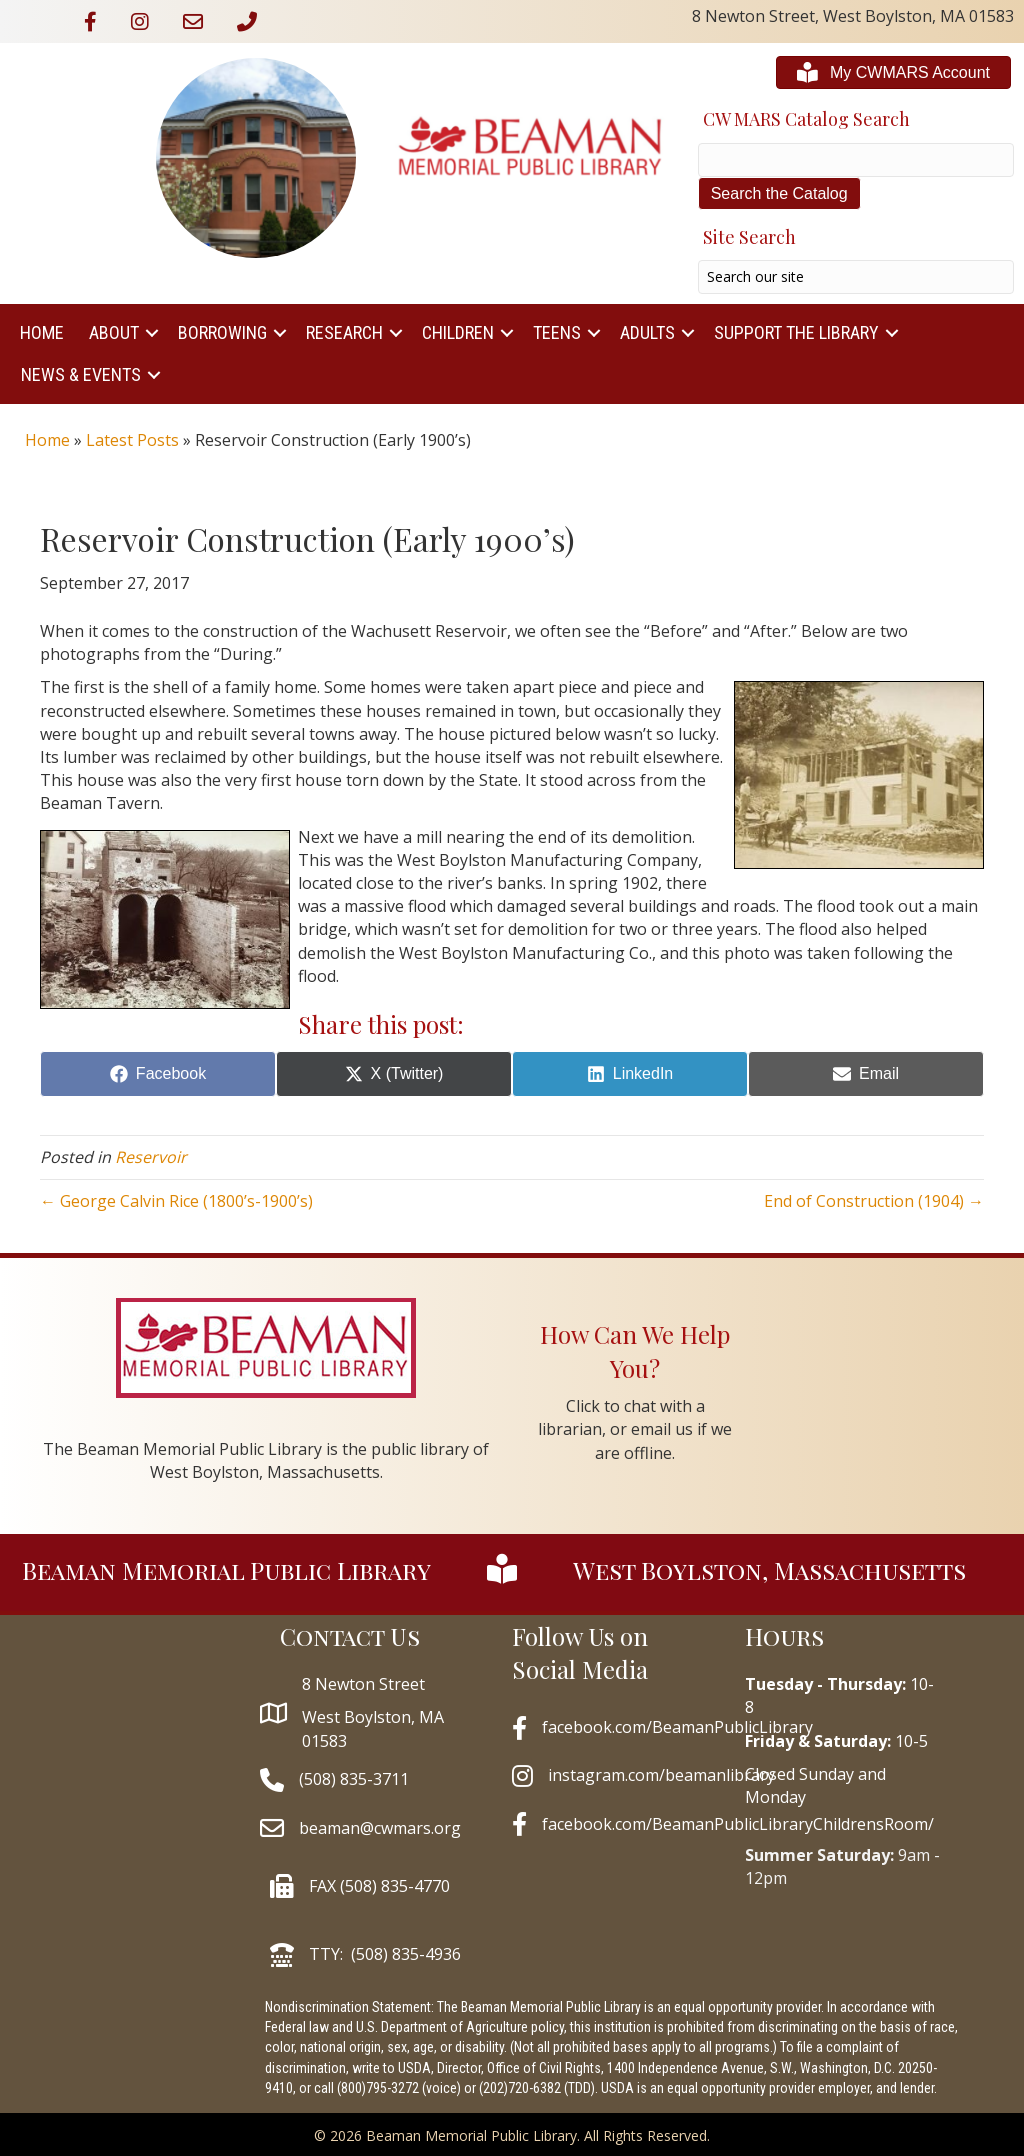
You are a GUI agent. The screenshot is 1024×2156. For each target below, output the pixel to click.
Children (458, 332)
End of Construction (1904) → (874, 1201)
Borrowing (222, 332)
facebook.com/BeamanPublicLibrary (677, 1727)
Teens (557, 332)
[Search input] (856, 277)
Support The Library (796, 332)
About (114, 332)
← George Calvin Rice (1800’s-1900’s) (176, 1201)
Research (344, 332)
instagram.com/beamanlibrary (661, 1775)
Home (42, 332)
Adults (647, 332)
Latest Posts (132, 440)
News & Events (81, 374)
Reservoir (151, 1157)
